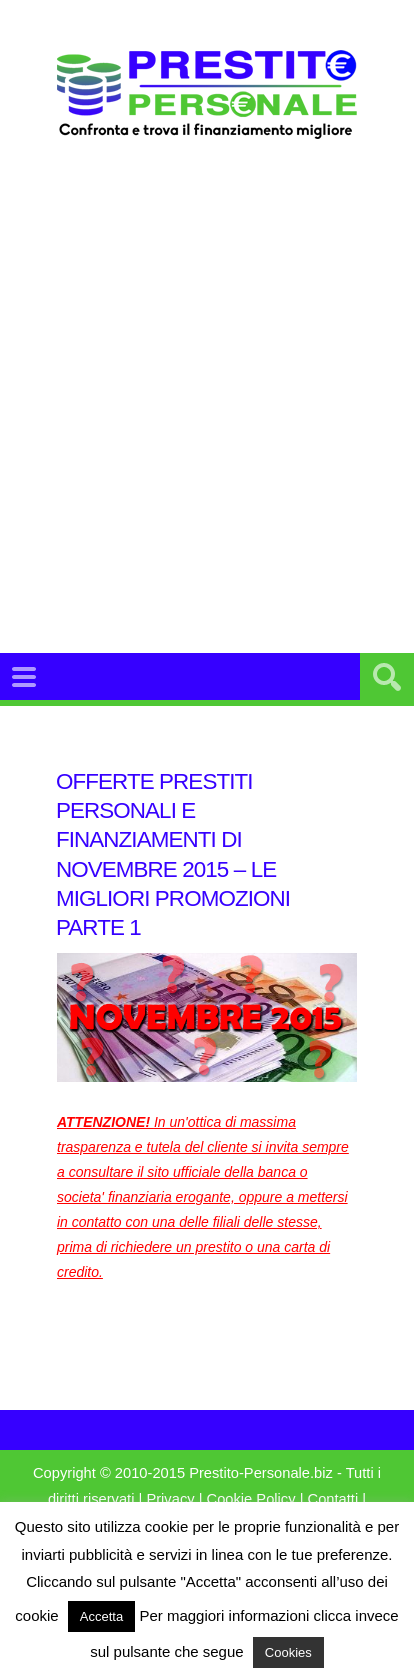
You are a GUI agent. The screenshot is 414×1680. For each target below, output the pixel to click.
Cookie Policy (251, 1499)
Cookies (288, 1652)
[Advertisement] (207, 421)
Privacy (170, 1499)
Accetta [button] (101, 1616)
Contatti (333, 1499)
